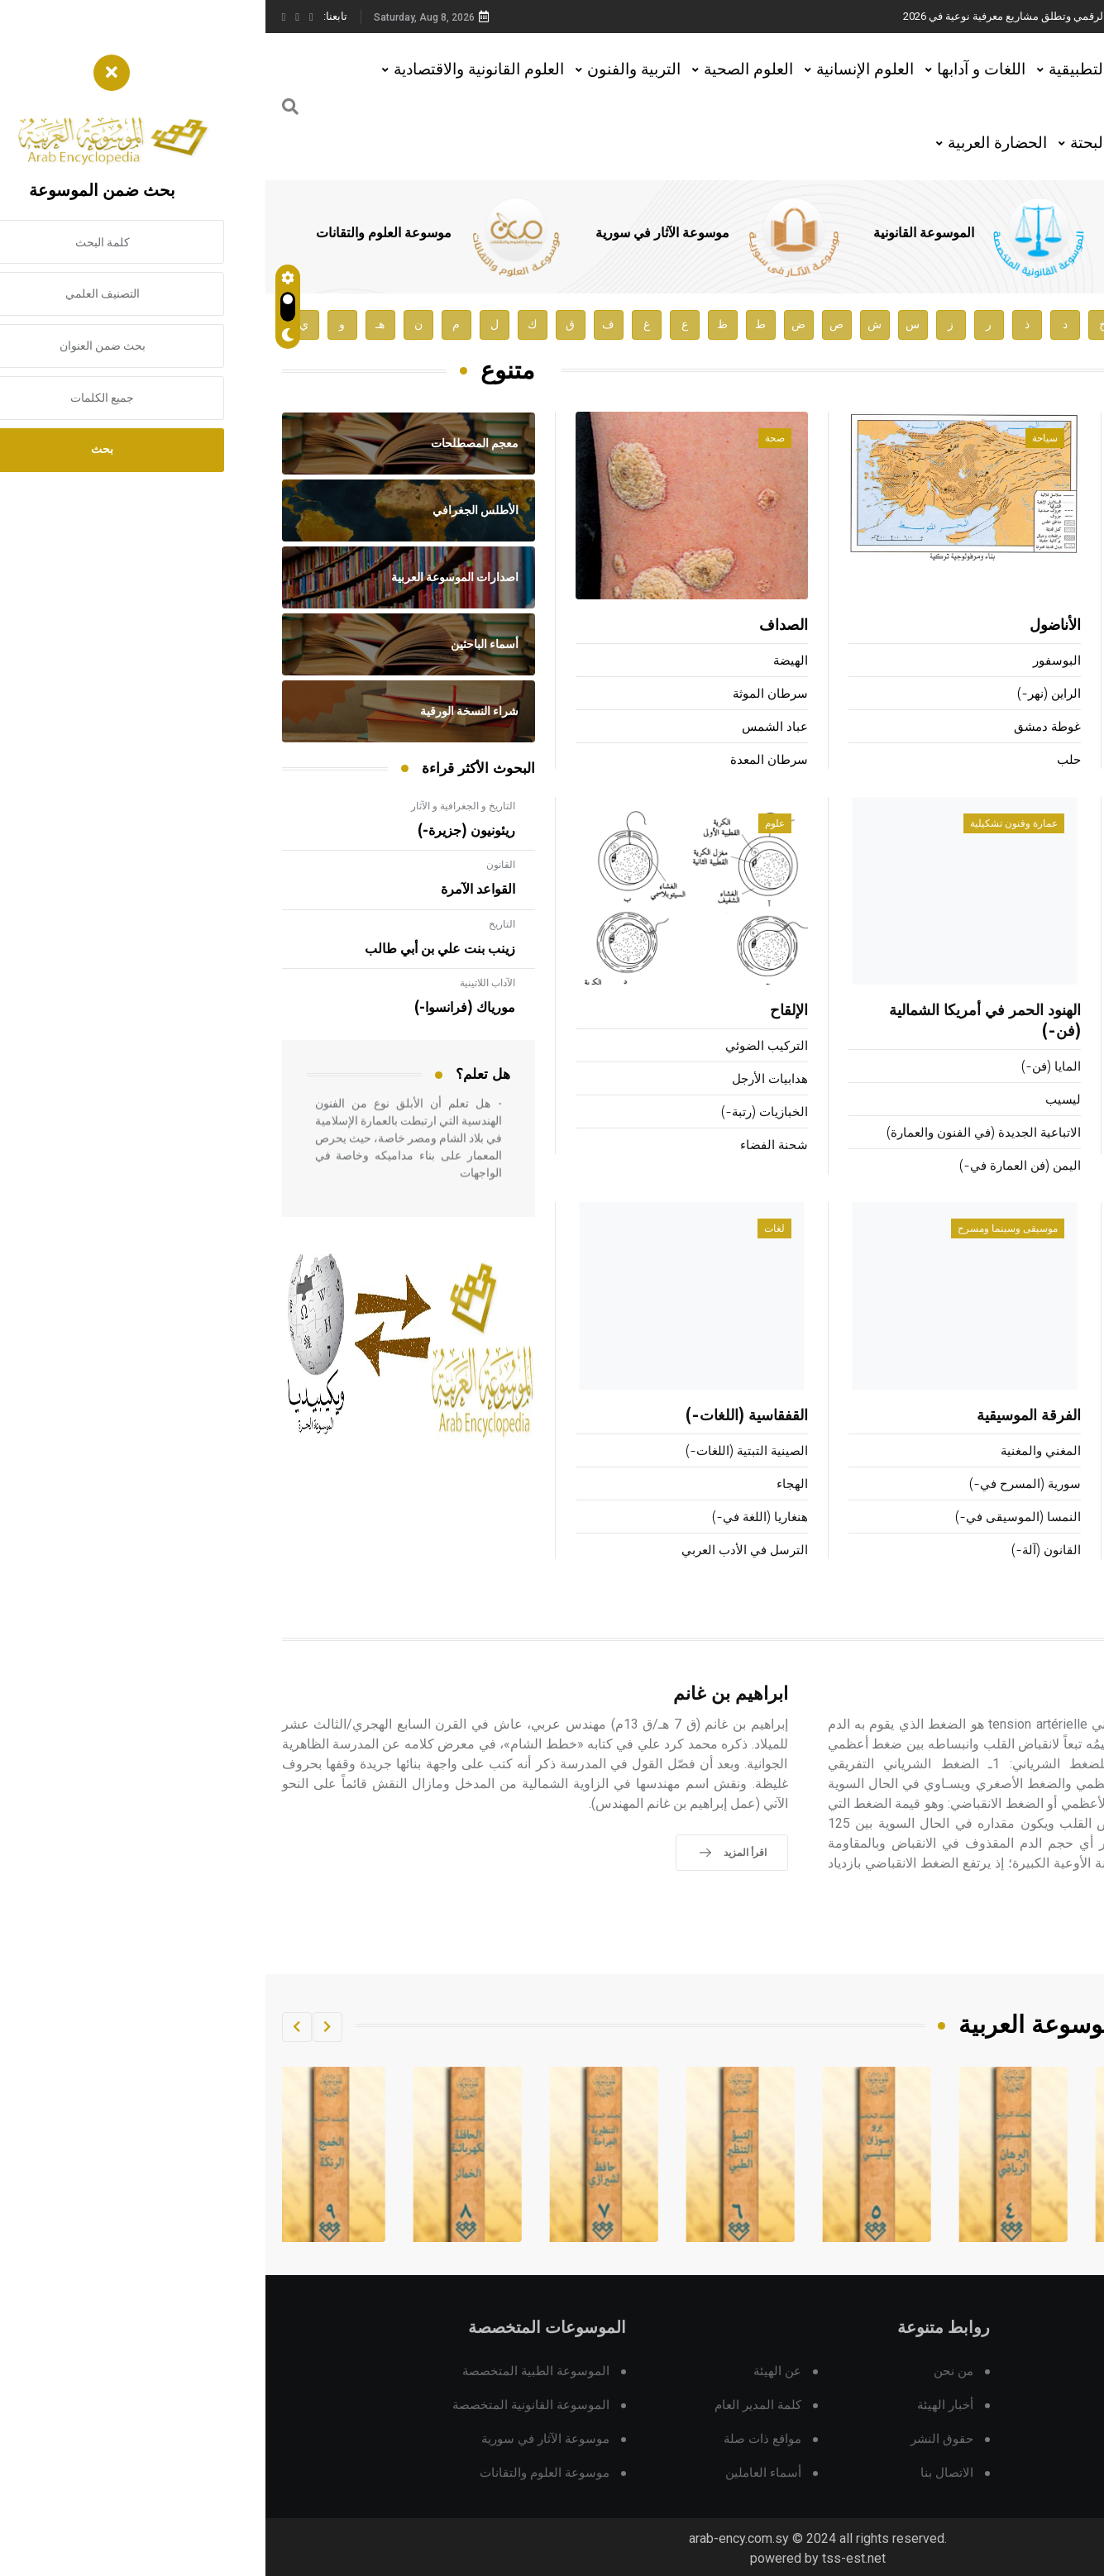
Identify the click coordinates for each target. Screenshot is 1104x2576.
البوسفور (791, 661)
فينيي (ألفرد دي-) (1033, 626)
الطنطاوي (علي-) (1042, 760)
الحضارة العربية (731, 142)
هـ (114, 324)
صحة (509, 438)
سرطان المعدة (503, 760)
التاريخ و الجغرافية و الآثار (198, 806)
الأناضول (789, 626)
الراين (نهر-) (783, 694)
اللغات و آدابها (715, 69)
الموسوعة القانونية (658, 233)
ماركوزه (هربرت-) (1041, 661)
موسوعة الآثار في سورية (397, 233)
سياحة (779, 438)
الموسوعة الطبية (898, 233)
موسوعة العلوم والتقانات (118, 233)
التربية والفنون (368, 69)
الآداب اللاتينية (222, 983)
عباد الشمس (509, 727)
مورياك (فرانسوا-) (199, 1007)
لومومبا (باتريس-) (1041, 727)
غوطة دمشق (781, 727)
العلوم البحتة (845, 142)
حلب (803, 760)
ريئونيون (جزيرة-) (201, 830)
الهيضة (525, 661)
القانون (235, 865)
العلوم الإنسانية (599, 69)
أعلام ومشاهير (1035, 438)
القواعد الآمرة (212, 889)
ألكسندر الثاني (1051, 694)
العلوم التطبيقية (834, 69)
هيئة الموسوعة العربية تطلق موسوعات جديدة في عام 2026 (853, 16)
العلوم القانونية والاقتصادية (213, 69)
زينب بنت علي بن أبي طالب (174, 949)
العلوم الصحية (483, 69)
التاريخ (236, 924)
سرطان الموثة (504, 694)
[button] (62, 2027)
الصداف (518, 626)
